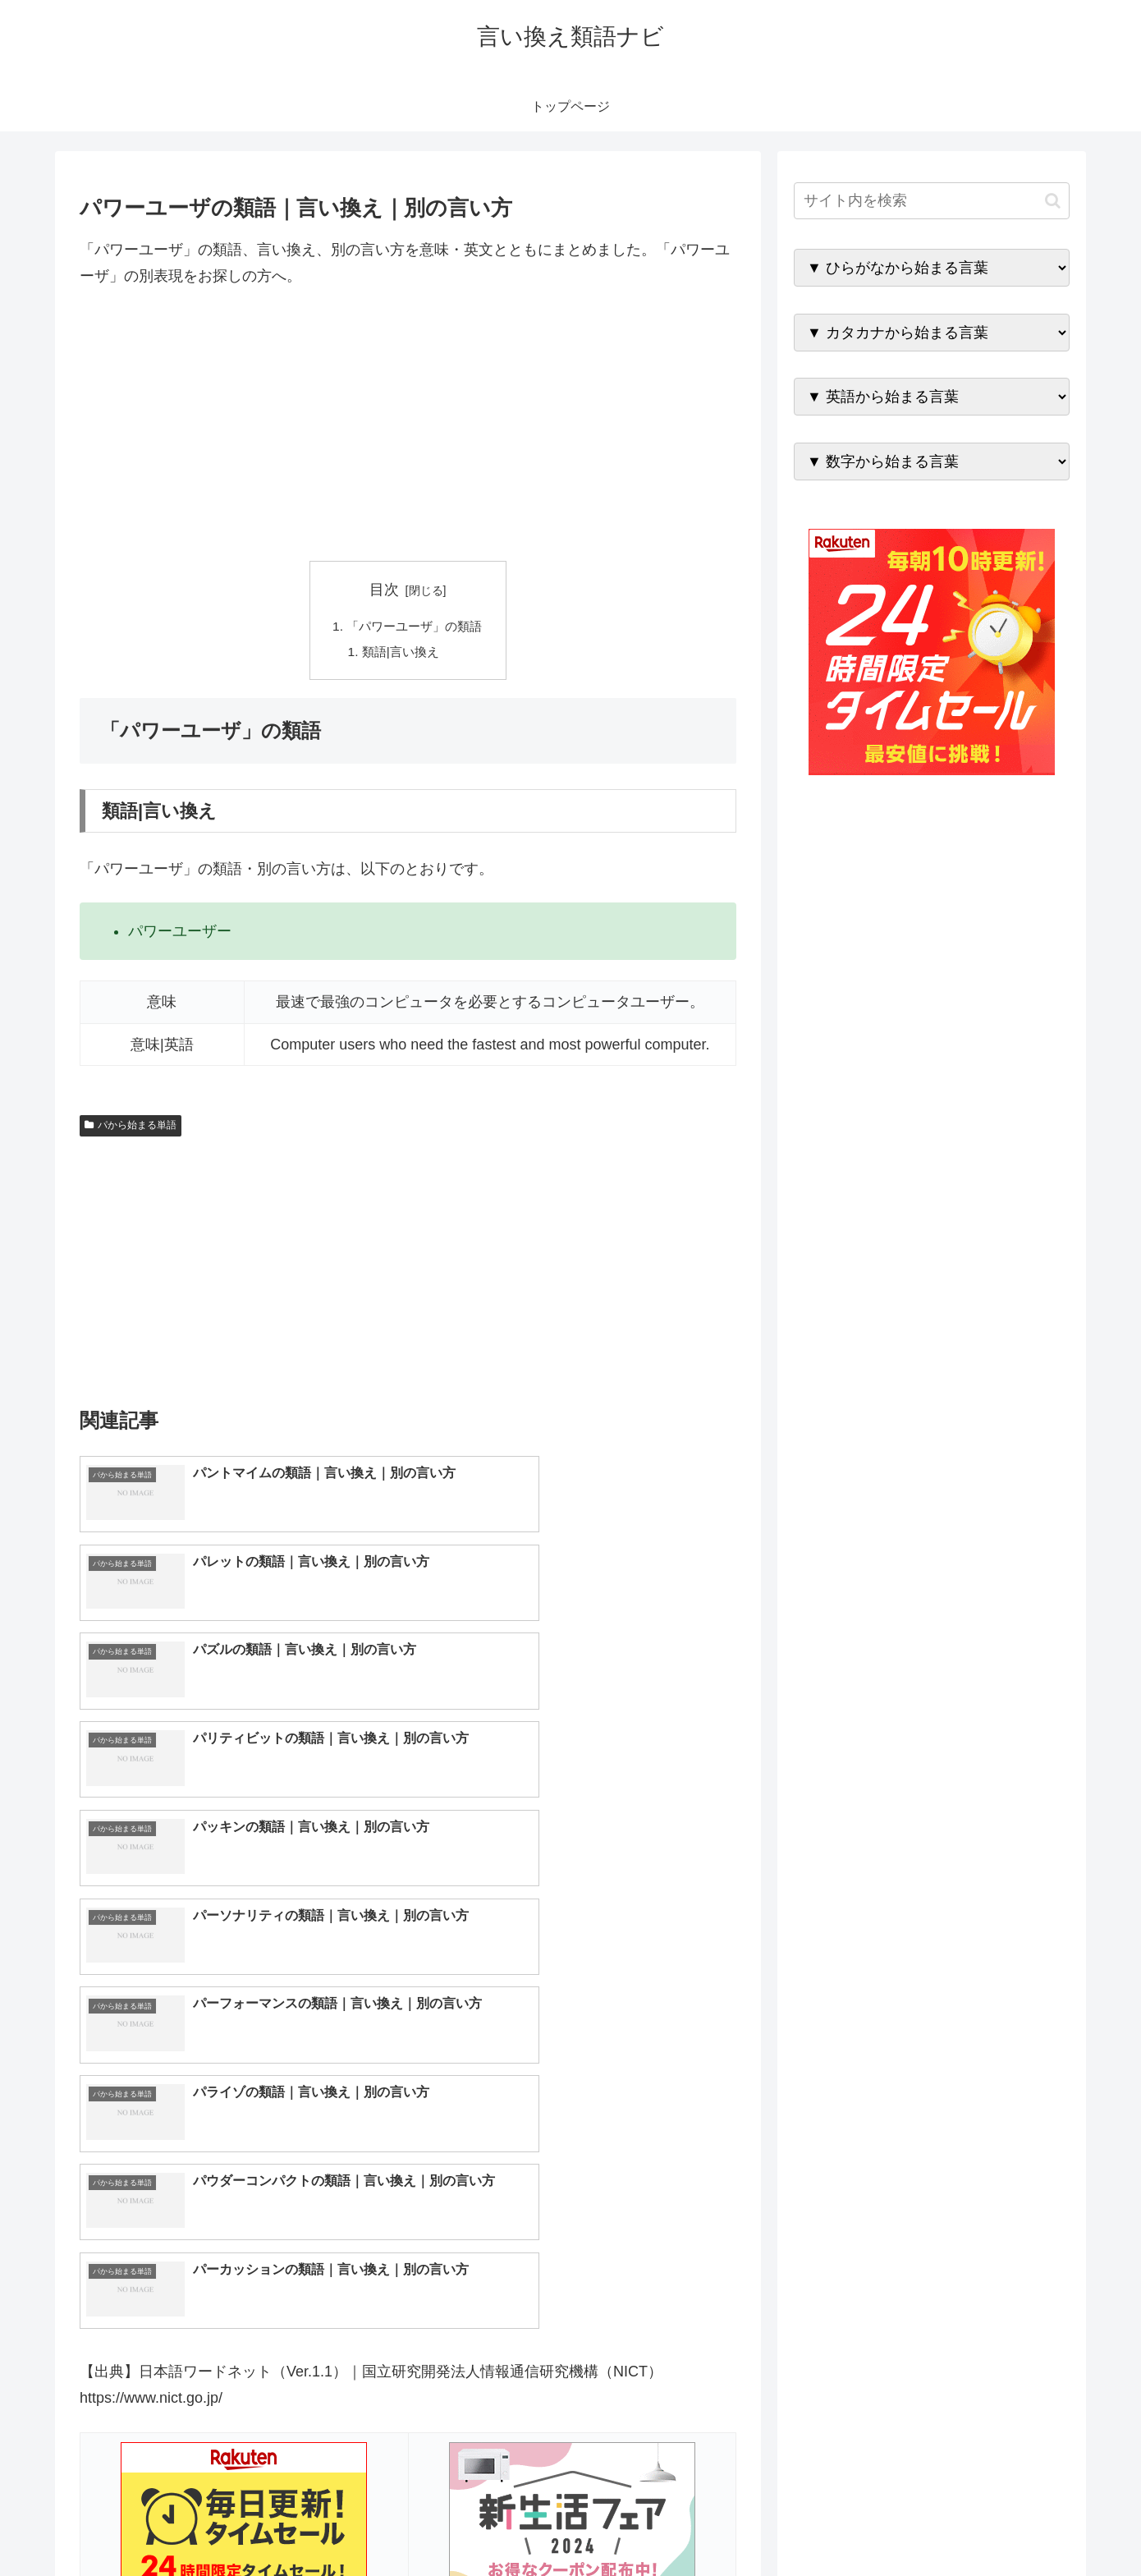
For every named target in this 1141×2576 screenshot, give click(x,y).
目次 (384, 589)
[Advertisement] (408, 425)
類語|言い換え (400, 653)
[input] (932, 200)
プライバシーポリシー (1012, 2525)
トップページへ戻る (886, 2525)
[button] (1052, 200)
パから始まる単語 (130, 1127)
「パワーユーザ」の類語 (414, 626)
